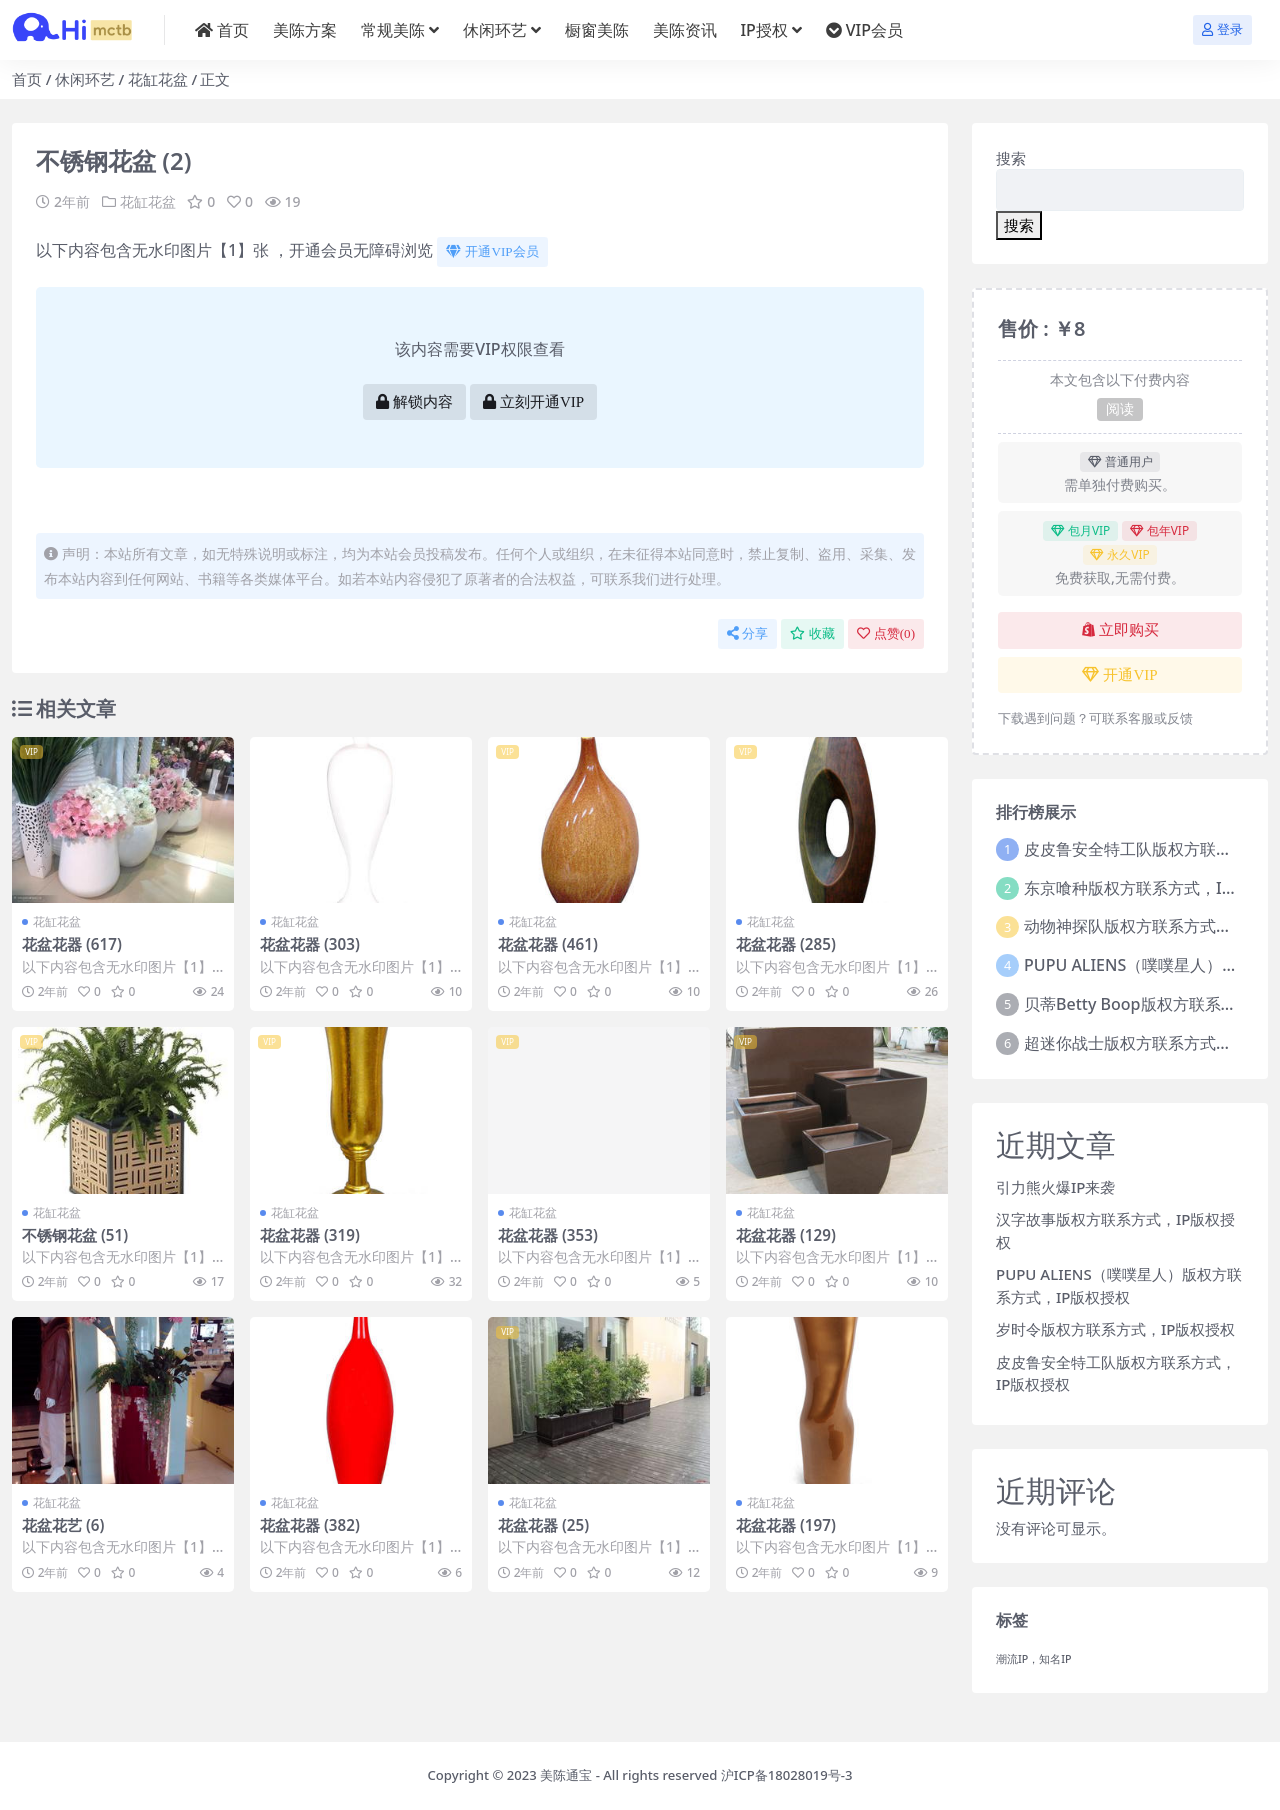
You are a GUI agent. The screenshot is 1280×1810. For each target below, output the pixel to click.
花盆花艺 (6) (63, 1525)
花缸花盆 (158, 79)
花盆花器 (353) (548, 1235)
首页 (27, 79)
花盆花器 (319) (310, 1235)
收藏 (812, 633)
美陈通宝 (566, 1775)
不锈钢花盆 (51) (75, 1235)
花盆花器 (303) (310, 944)
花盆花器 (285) (786, 944)
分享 (747, 633)
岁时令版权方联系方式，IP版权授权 (1115, 1329)
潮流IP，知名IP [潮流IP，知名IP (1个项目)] (1034, 1659)
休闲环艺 (85, 79)
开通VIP (1119, 675)
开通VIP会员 (492, 251)
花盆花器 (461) (548, 944)
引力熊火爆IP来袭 (1055, 1187)
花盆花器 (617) (72, 944)
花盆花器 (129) (786, 1235)
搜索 (1011, 158)
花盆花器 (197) (786, 1525)
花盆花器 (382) (310, 1525)
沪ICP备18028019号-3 (787, 1775)
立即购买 (1120, 630)
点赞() (886, 633)
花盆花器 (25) (543, 1525)
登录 (1222, 29)
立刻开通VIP (533, 402)
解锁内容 (414, 402)
